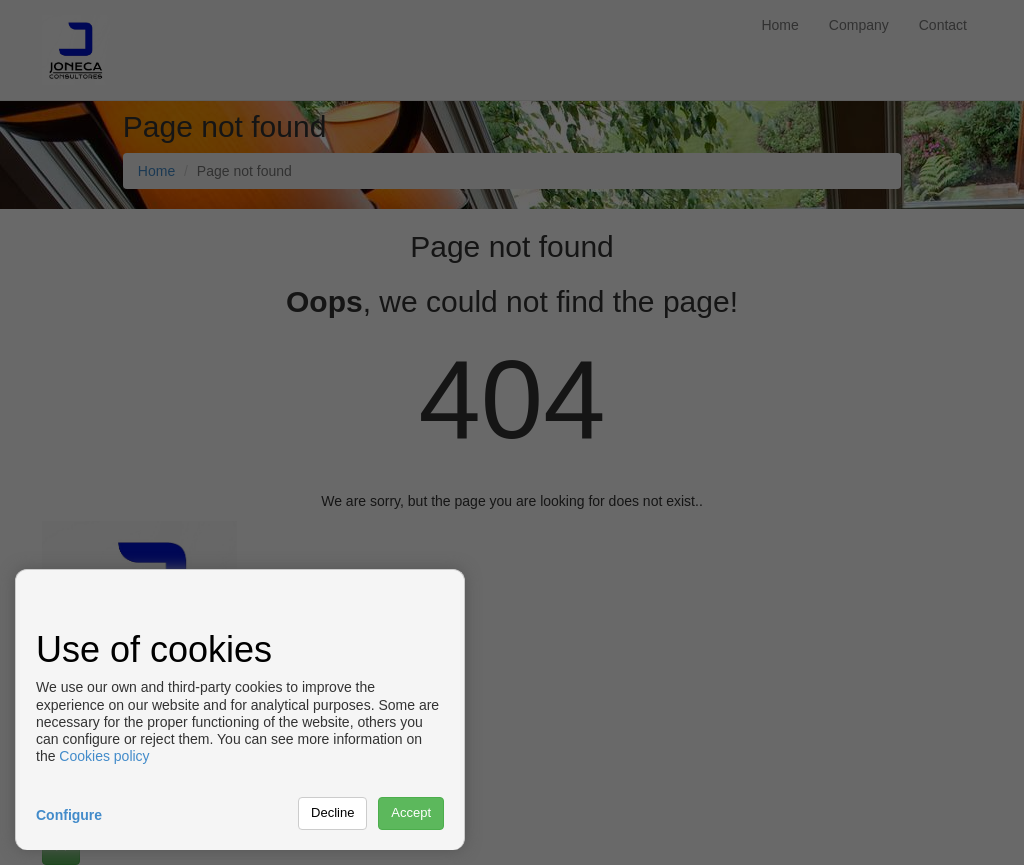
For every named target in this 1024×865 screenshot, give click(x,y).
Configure (69, 815)
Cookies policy (104, 756)
